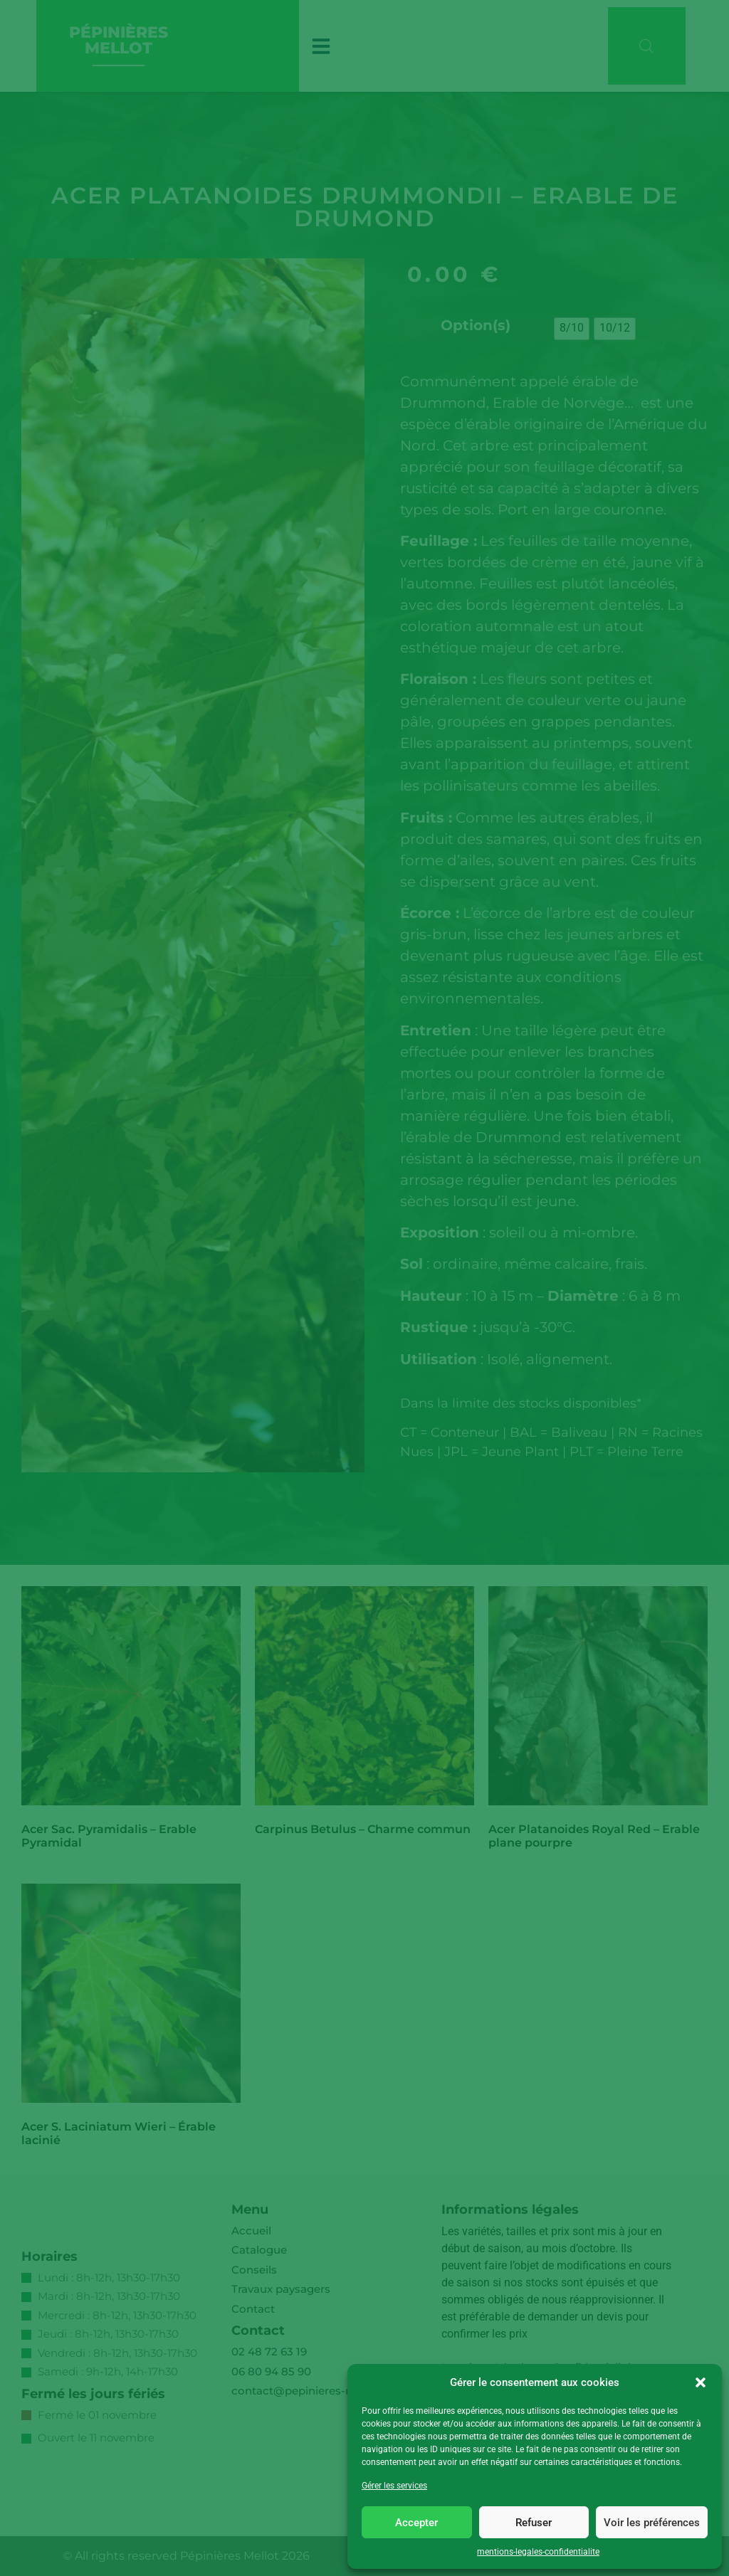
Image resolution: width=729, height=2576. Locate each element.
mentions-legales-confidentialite (538, 2552)
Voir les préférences (652, 2522)
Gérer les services (394, 2486)
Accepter (416, 2522)
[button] (700, 2382)
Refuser (533, 2522)
